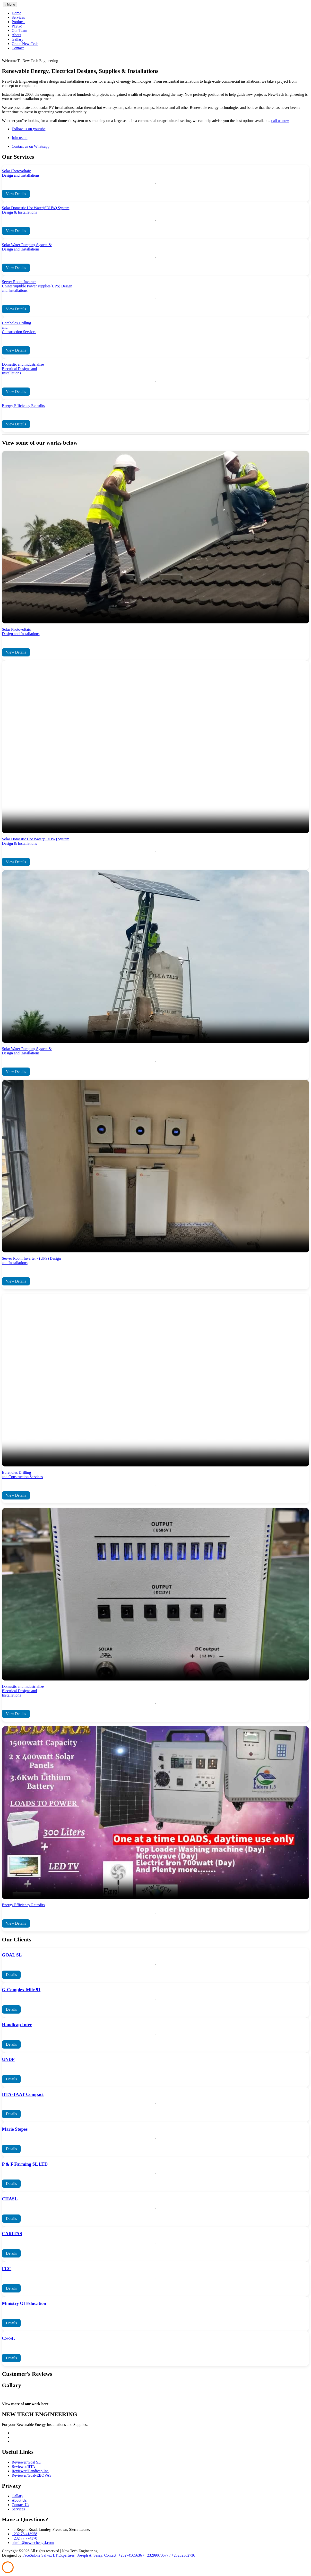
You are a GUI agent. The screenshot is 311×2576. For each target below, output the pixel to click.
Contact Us (20, 2505)
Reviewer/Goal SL (26, 2462)
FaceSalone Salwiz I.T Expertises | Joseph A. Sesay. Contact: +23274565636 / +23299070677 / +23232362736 (108, 2555)
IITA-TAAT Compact (23, 2094)
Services (18, 17)
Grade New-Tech (25, 44)
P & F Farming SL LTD (25, 2164)
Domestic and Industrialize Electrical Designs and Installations (23, 368)
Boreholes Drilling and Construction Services (22, 1474)
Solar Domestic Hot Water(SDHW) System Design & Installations (35, 210)
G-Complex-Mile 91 (21, 1989)
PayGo (17, 26)
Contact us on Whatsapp (31, 146)
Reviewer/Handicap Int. (30, 2471)
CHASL (9, 2198)
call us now (280, 121)
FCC (6, 2268)
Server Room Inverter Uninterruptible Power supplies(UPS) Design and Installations (37, 286)
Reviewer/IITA (23, 2466)
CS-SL (8, 2338)
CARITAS (12, 2233)
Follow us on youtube (28, 129)
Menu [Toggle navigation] (10, 4)
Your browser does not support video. (155, 537)
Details (11, 1975)
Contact (18, 48)
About (16, 35)
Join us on (19, 138)
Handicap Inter (17, 2024)
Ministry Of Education (24, 2303)
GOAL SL (12, 1954)
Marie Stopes (14, 2129)
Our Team (19, 30)
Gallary (17, 39)
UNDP (8, 2059)
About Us (19, 2500)
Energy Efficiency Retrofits (23, 406)
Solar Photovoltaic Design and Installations (21, 173)
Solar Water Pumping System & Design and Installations (27, 247)
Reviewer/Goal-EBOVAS (32, 2475)
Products (18, 22)
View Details (16, 194)
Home (16, 13)
